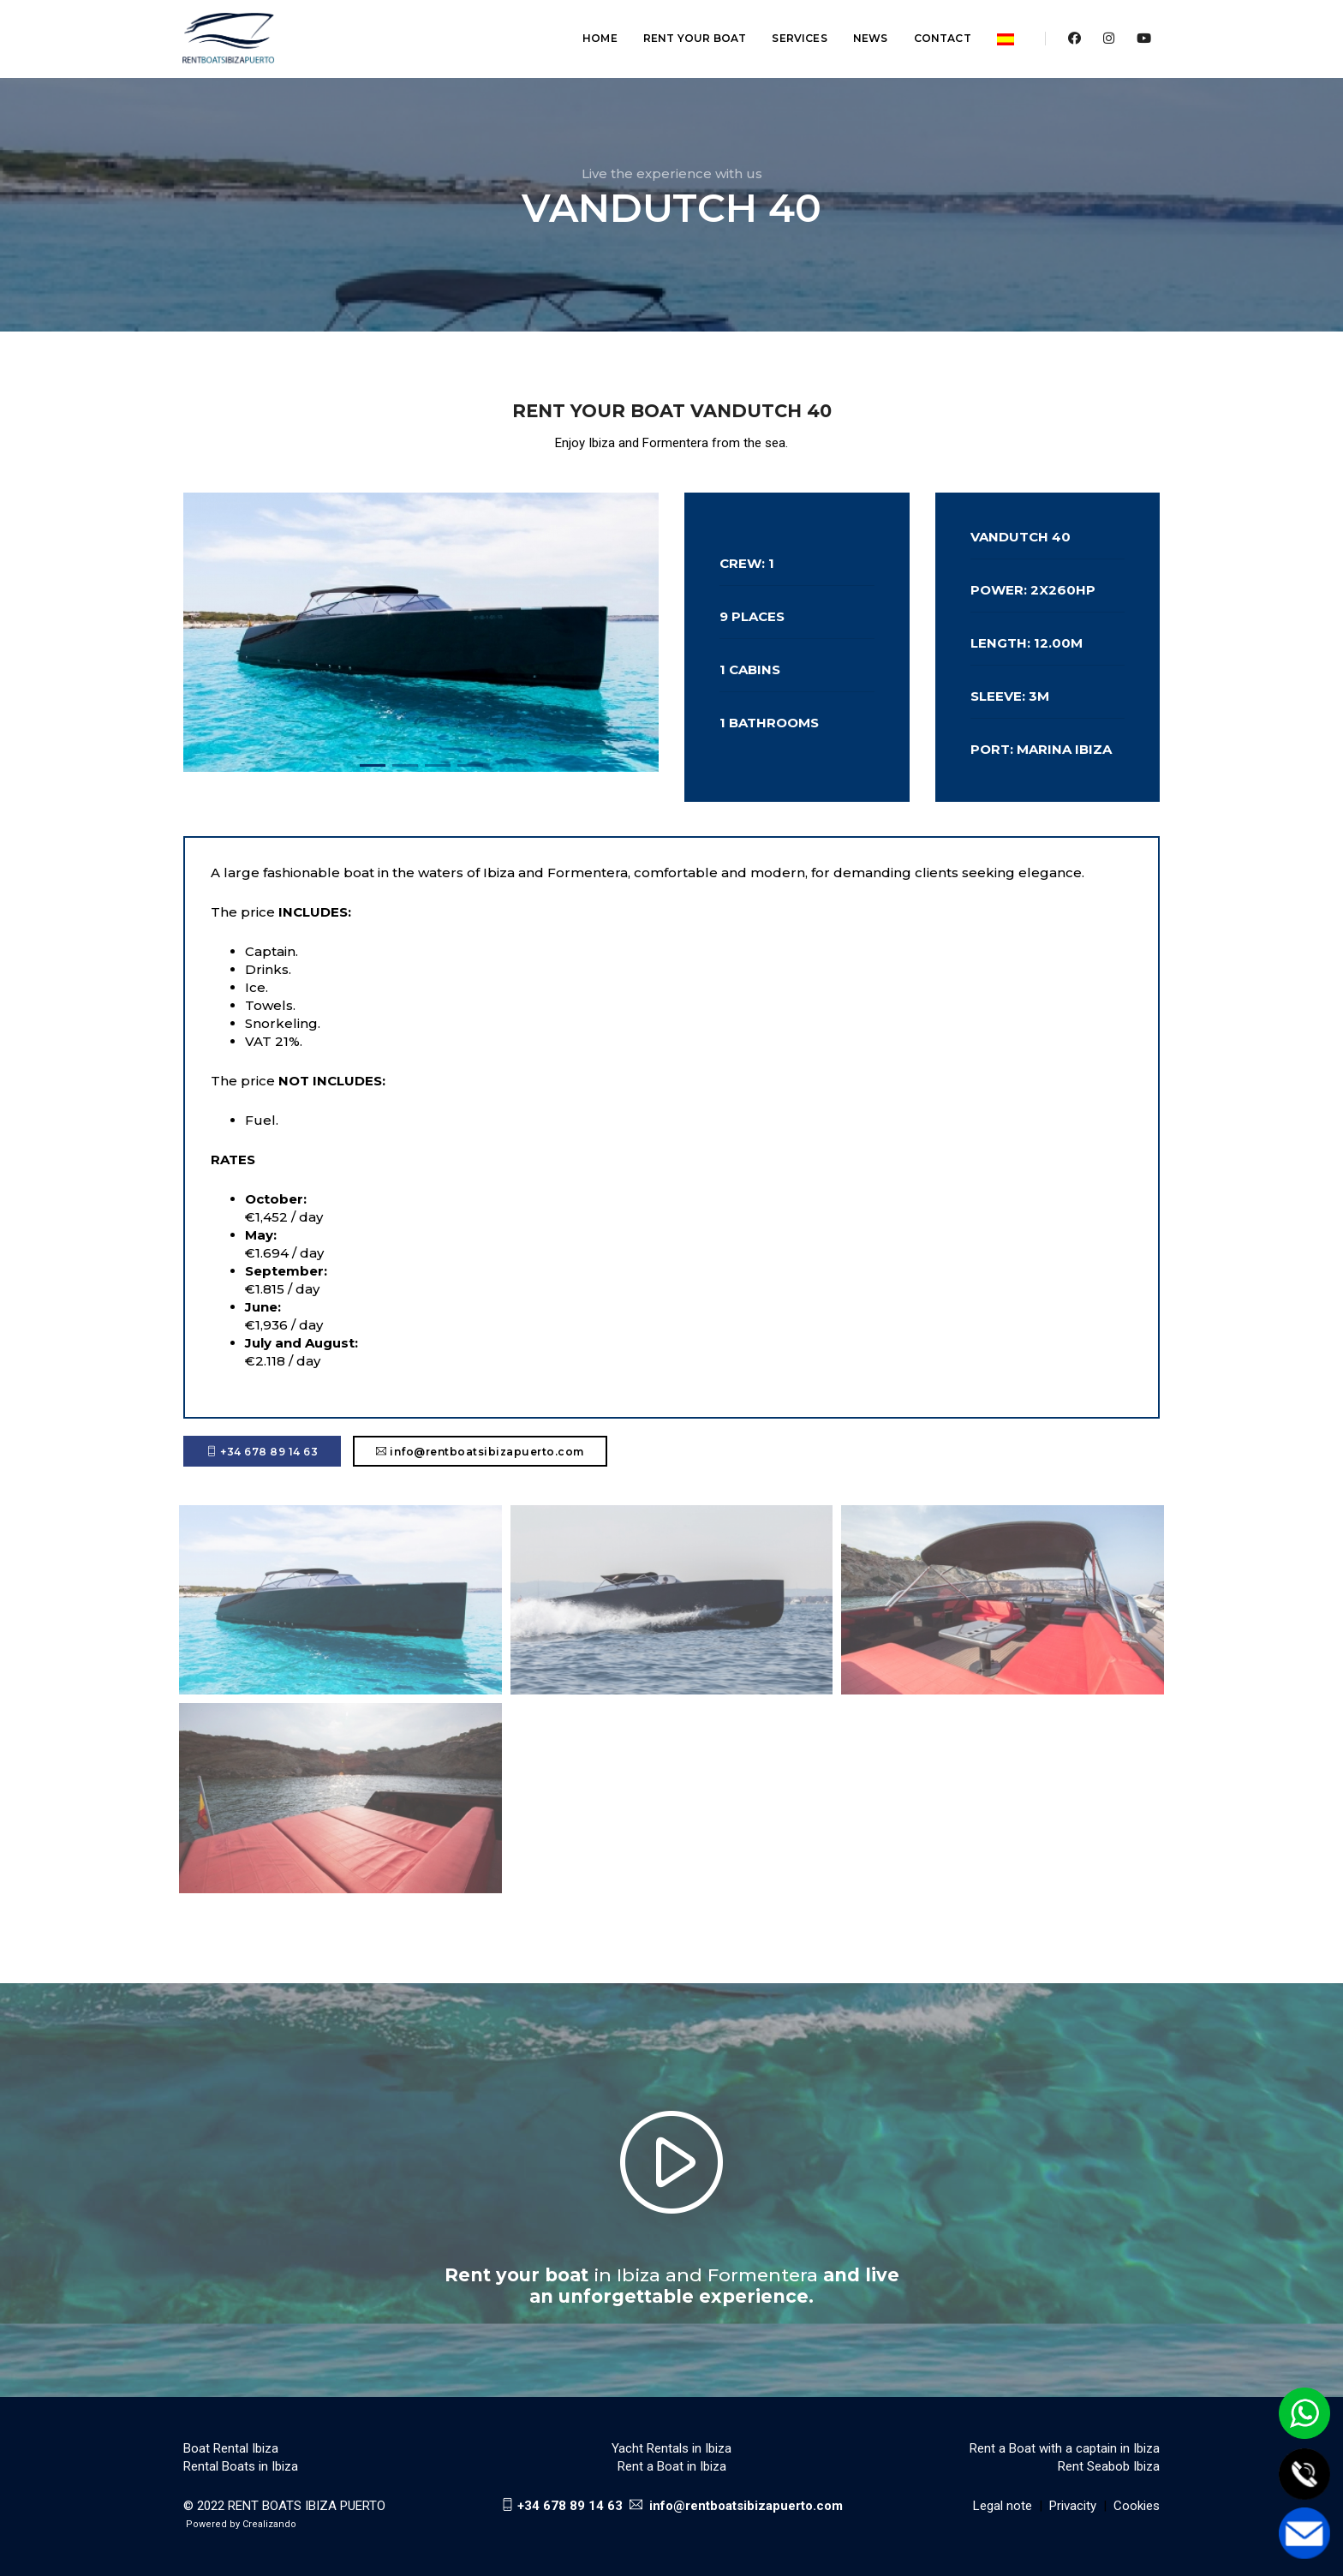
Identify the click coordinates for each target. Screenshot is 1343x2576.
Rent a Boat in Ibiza (672, 2466)
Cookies (1136, 2505)
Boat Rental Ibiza (230, 2448)
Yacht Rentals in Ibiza (671, 2448)
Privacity (1072, 2505)
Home (590, 30)
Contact (933, 30)
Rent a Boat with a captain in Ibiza (1065, 2448)
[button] (372, 765)
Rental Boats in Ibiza (240, 2466)
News (861, 30)
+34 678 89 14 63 (262, 1451)
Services (790, 30)
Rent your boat (685, 30)
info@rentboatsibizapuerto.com (480, 1451)
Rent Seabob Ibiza (1109, 2466)
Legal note (1002, 2505)
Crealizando (269, 2524)
